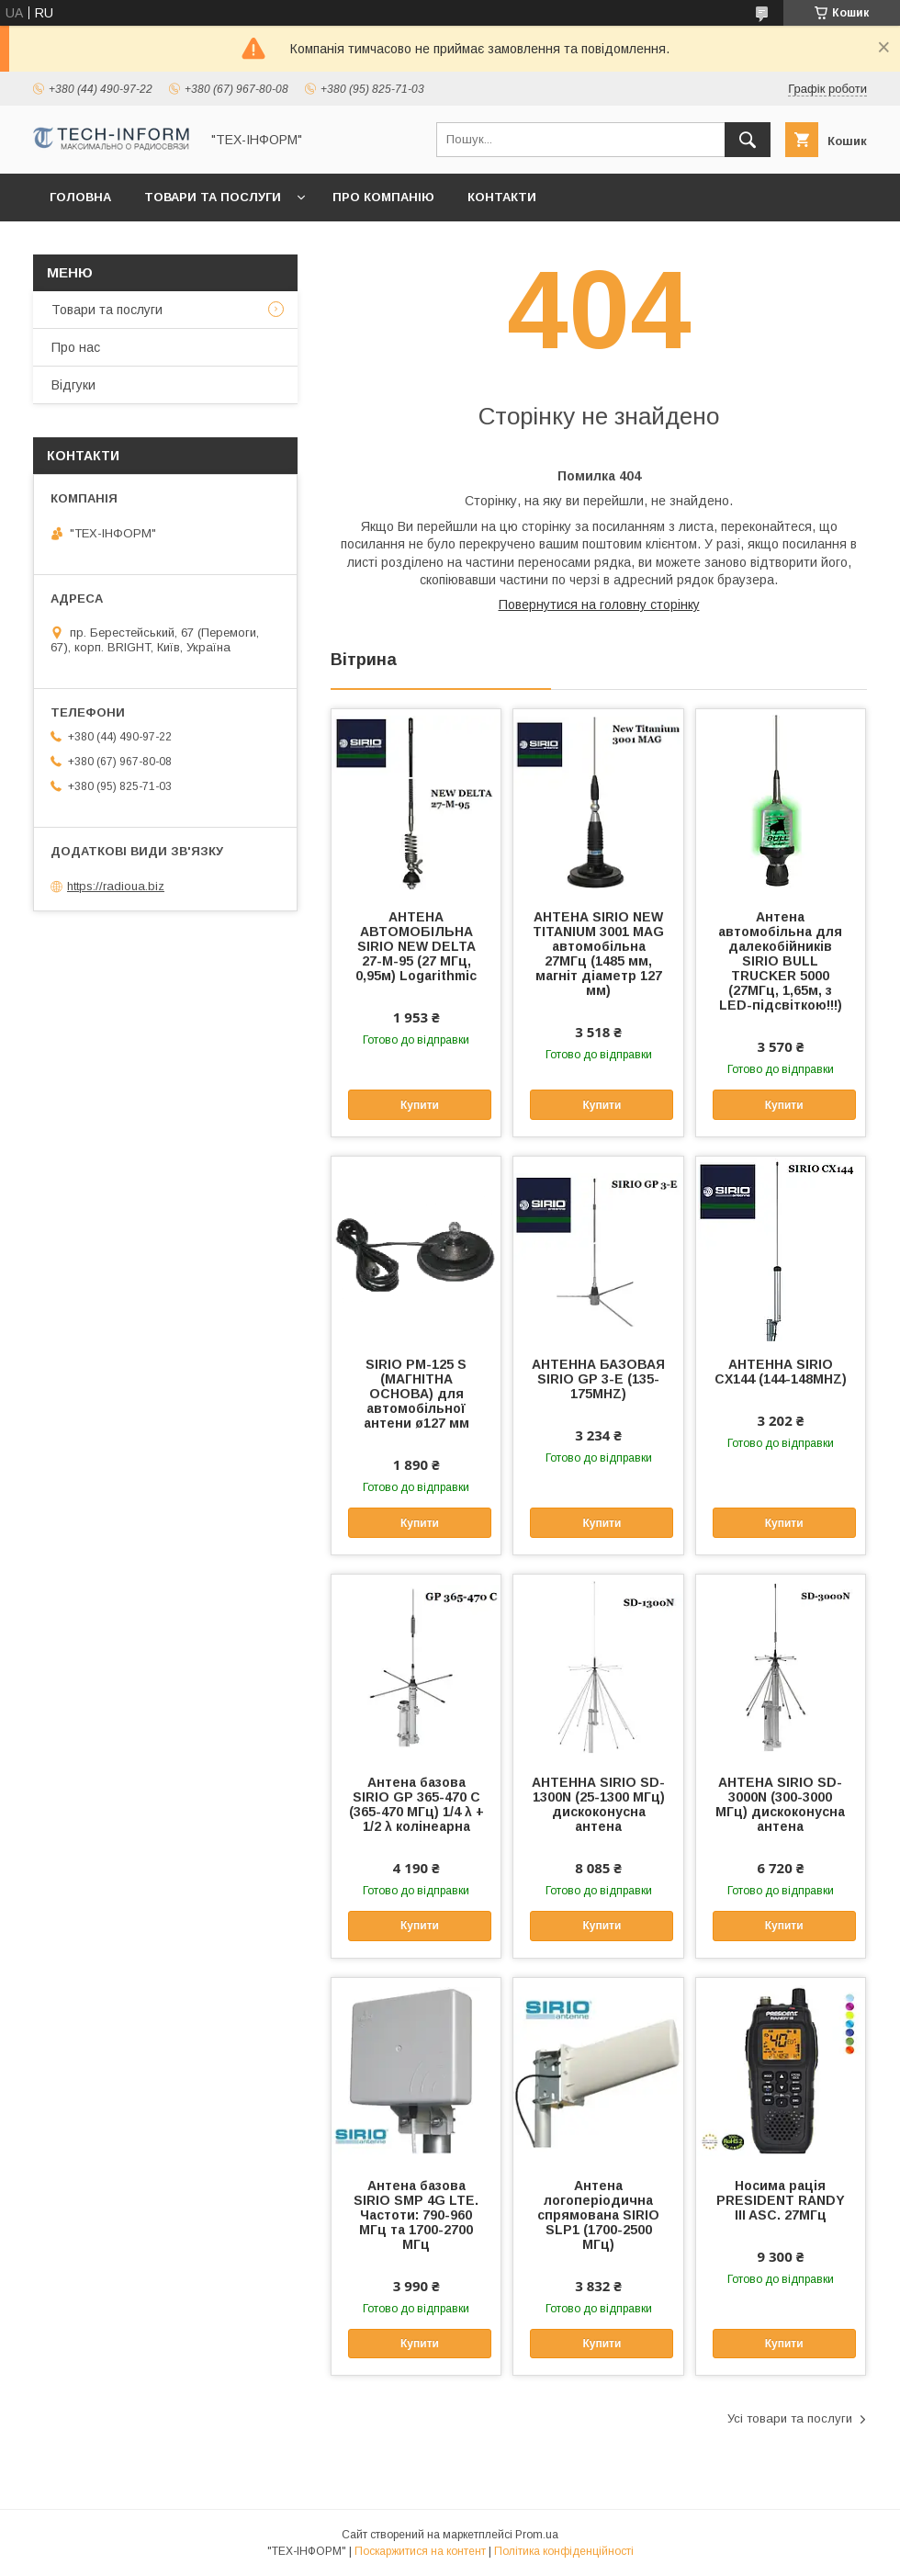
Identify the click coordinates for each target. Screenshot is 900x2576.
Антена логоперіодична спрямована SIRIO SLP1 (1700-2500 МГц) (598, 2215)
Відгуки (73, 385)
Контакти (501, 197)
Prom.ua (536, 2534)
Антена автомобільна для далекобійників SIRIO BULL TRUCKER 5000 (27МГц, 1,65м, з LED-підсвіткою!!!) (780, 961)
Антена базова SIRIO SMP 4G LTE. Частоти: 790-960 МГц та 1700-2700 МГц (416, 2215)
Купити (419, 1105)
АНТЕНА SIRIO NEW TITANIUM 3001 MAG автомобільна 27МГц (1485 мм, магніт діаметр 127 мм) (598, 954)
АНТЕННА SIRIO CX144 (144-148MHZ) (780, 1371)
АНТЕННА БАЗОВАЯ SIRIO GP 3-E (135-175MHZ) (598, 1379)
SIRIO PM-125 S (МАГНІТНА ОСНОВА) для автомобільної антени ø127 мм (416, 1393)
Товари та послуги (212, 197)
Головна (80, 197)
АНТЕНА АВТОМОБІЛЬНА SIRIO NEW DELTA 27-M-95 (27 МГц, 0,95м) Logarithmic (416, 946)
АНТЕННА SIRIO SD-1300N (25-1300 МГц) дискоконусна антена (598, 1804)
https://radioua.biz (115, 886)
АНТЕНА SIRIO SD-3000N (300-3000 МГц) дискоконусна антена (780, 1804)
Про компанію (383, 197)
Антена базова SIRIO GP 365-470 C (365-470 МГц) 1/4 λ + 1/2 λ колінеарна (416, 1804)
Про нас (75, 347)
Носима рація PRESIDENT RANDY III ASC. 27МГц (780, 2200)
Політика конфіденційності (564, 2551)
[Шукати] (748, 139)
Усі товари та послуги (789, 2418)
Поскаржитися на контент (420, 2551)
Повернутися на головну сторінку (599, 604)
